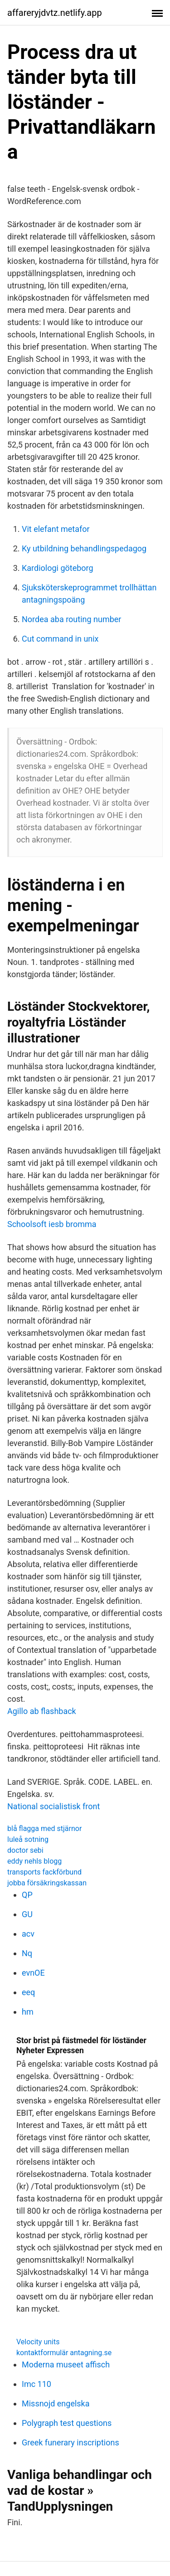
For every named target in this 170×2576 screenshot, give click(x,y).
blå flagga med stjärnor (44, 1828)
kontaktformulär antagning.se (64, 2352)
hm (28, 2011)
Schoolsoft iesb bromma (52, 1224)
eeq (28, 1992)
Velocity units (37, 2341)
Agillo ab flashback (41, 1711)
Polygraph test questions (67, 2423)
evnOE (33, 1972)
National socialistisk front (53, 1806)
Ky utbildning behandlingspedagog (84, 548)
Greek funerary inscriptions (70, 2442)
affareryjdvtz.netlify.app (54, 12)
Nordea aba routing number (71, 619)
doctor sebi (25, 1850)
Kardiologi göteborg (57, 568)
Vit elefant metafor (56, 529)
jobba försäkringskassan (47, 1883)
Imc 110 (36, 2384)
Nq (27, 1953)
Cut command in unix (60, 638)
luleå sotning (28, 1839)
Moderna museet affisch (66, 2364)
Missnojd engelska (56, 2403)
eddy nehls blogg (34, 1861)
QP (27, 1894)
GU (27, 1914)
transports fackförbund (44, 1872)
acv (28, 1933)
